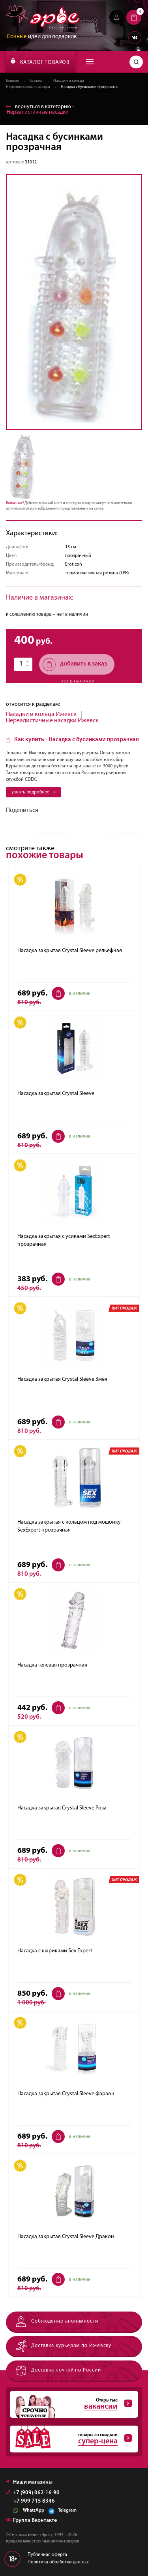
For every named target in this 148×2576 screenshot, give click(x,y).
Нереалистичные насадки (28, 87)
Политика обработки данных (58, 2562)
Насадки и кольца (68, 81)
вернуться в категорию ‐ (40, 109)
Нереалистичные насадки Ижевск (52, 721)
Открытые (71, 2404)
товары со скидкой (71, 2439)
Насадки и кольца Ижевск (41, 714)
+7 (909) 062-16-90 (33, 2493)
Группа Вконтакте (31, 2521)
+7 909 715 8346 (34, 2501)
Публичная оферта (47, 2554)
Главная (12, 81)
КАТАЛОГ (40, 62)
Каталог (36, 81)
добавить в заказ (75, 664)
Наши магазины (29, 2482)
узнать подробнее (33, 792)
